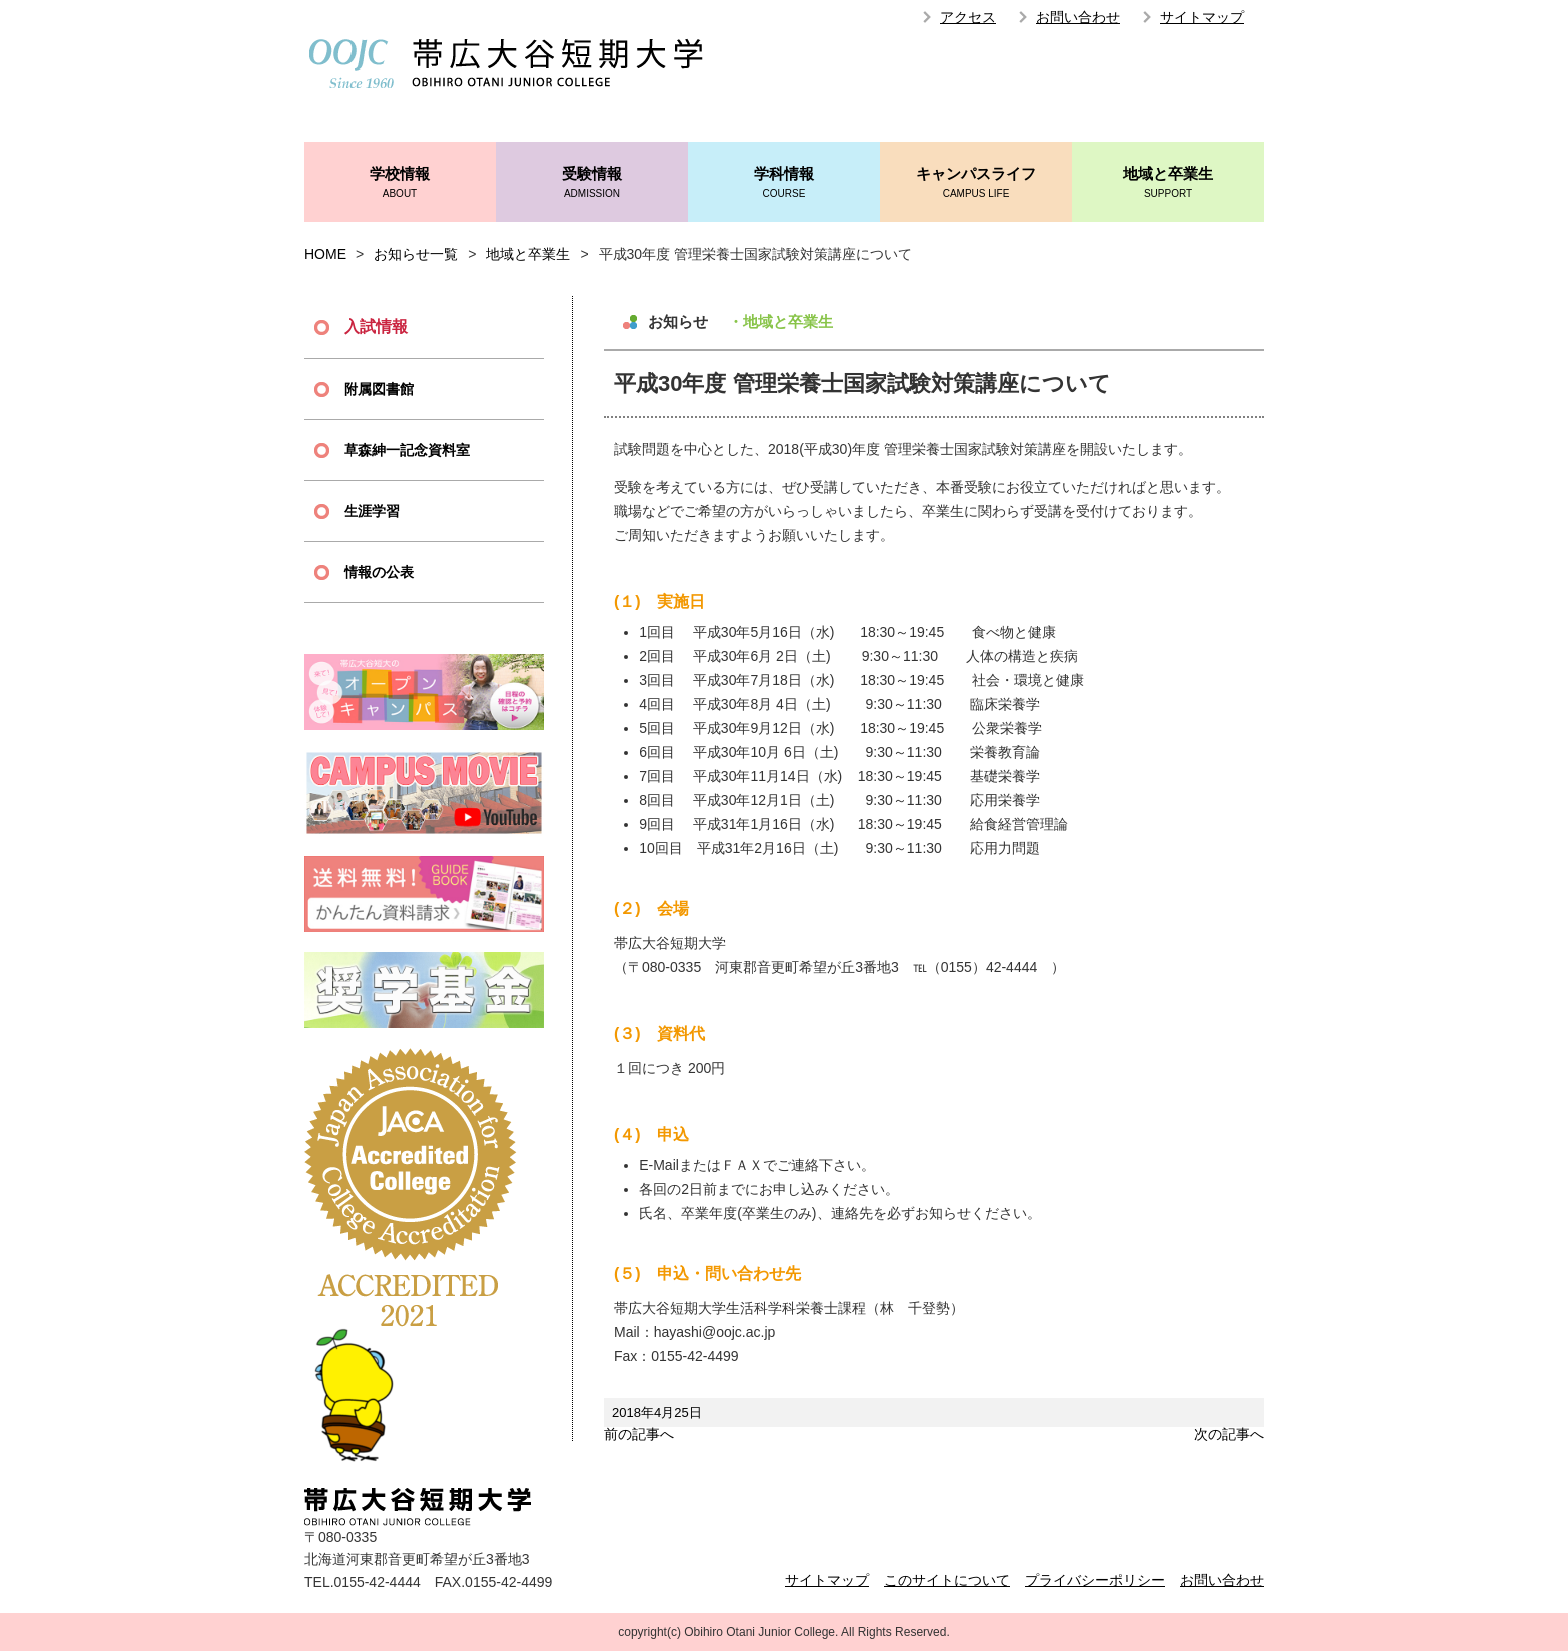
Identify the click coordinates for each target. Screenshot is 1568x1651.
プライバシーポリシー (1095, 1580)
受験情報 (592, 183)
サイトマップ (1202, 17)
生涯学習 (372, 511)
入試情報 (376, 326)
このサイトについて (947, 1580)
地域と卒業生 (1168, 183)
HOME (325, 254)
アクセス (968, 17)
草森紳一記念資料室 (407, 450)
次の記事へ (1229, 1434)
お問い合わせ (1078, 17)
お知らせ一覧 (416, 254)
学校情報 (400, 183)
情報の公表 (379, 572)
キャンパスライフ (976, 183)
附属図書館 (379, 389)
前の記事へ (639, 1434)
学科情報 (784, 183)
